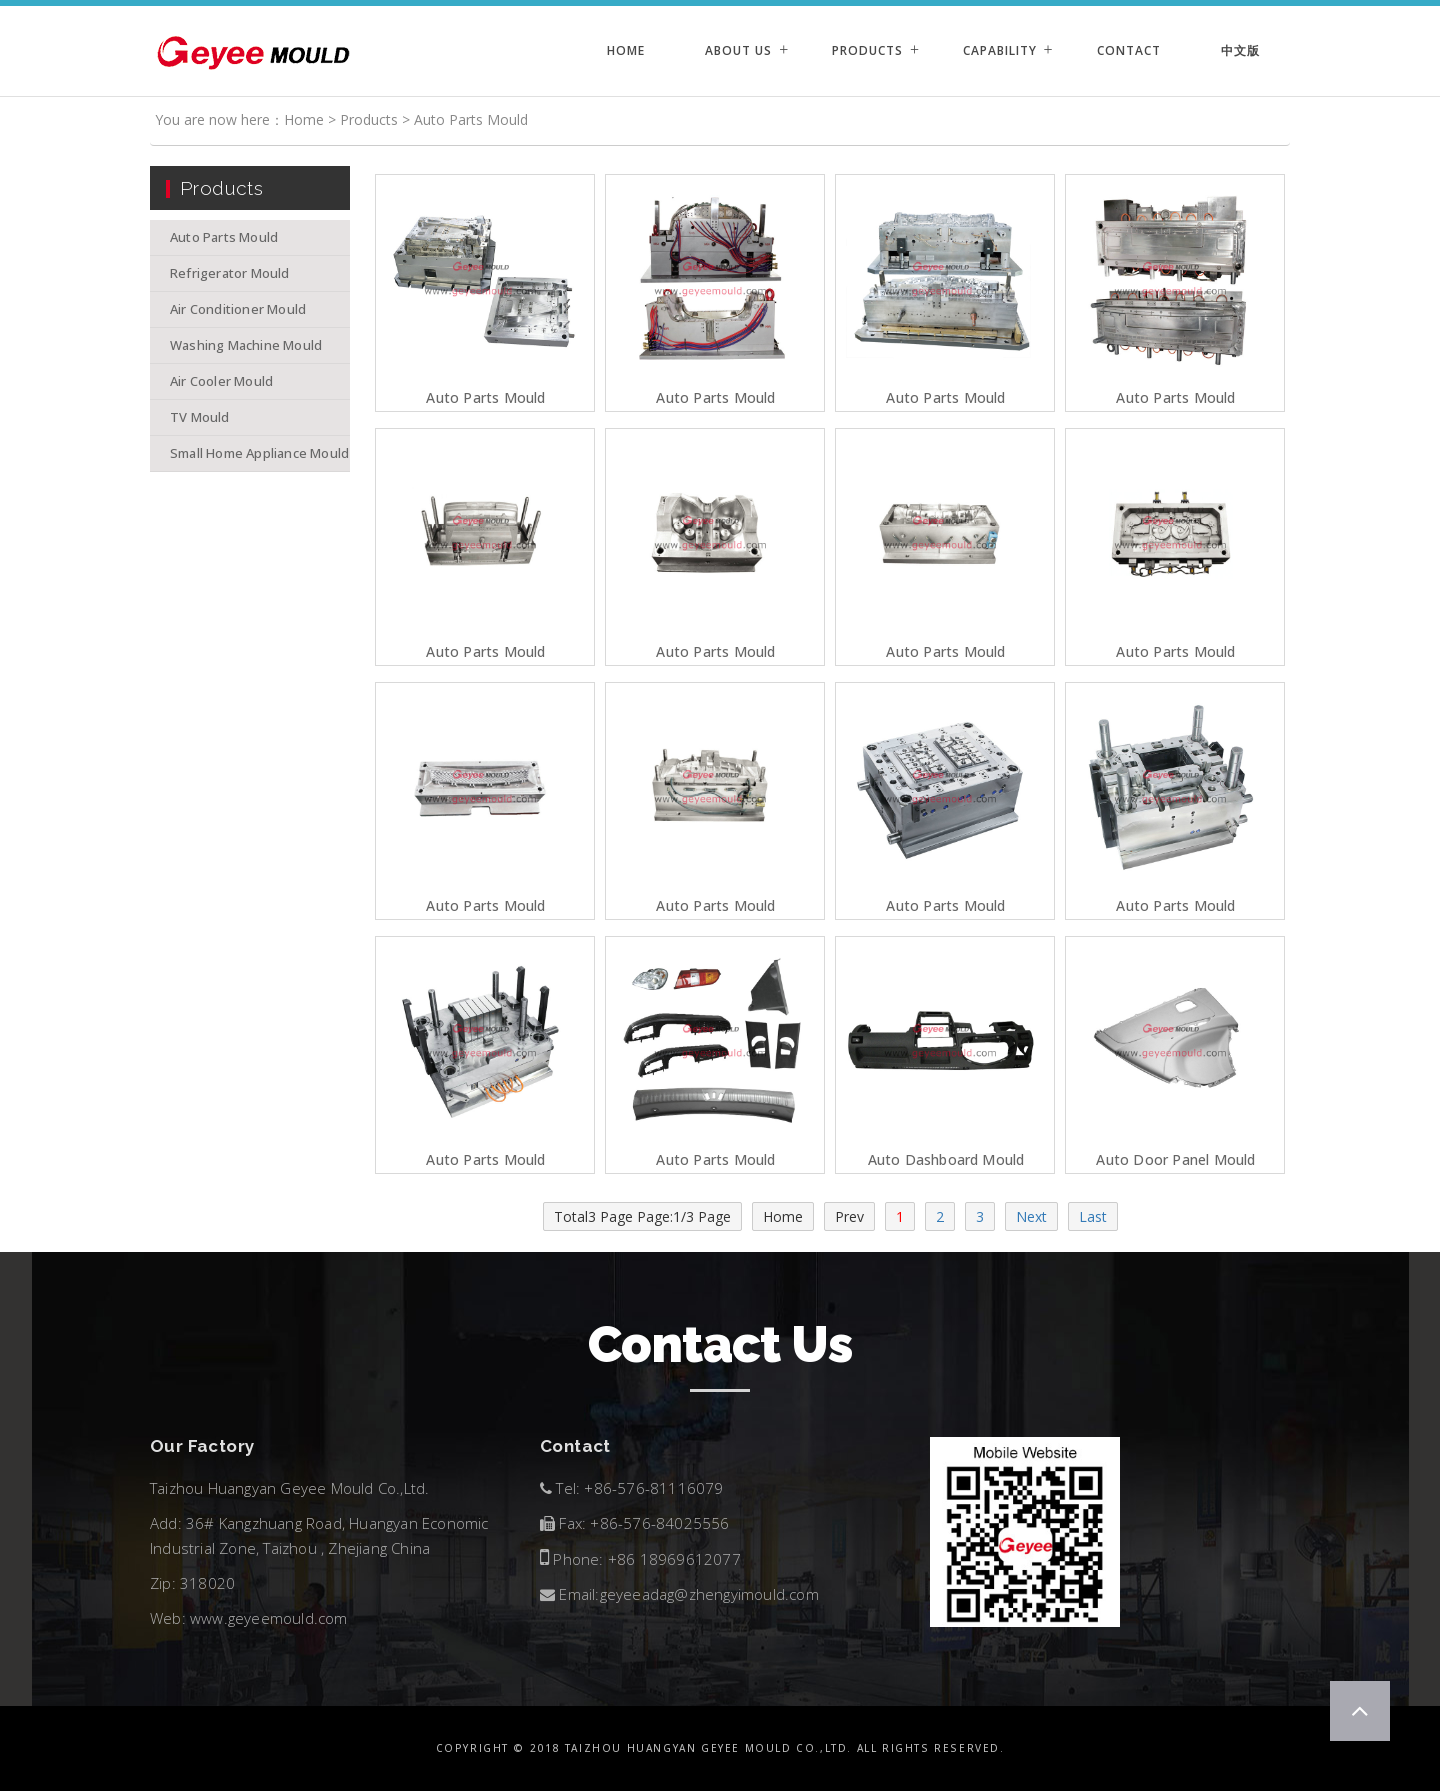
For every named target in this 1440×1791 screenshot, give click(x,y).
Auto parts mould (485, 398)
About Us (738, 50)
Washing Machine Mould (246, 345)
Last (1093, 1216)
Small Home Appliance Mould (259, 453)
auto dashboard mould (946, 1160)
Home (626, 50)
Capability (1000, 50)
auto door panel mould (1175, 1160)
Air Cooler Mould (221, 381)
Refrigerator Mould (230, 273)
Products (867, 50)
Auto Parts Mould (471, 119)
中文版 (1240, 50)
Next (1031, 1216)
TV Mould (200, 417)
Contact (1129, 50)
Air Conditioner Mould (238, 309)
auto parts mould (715, 1160)
